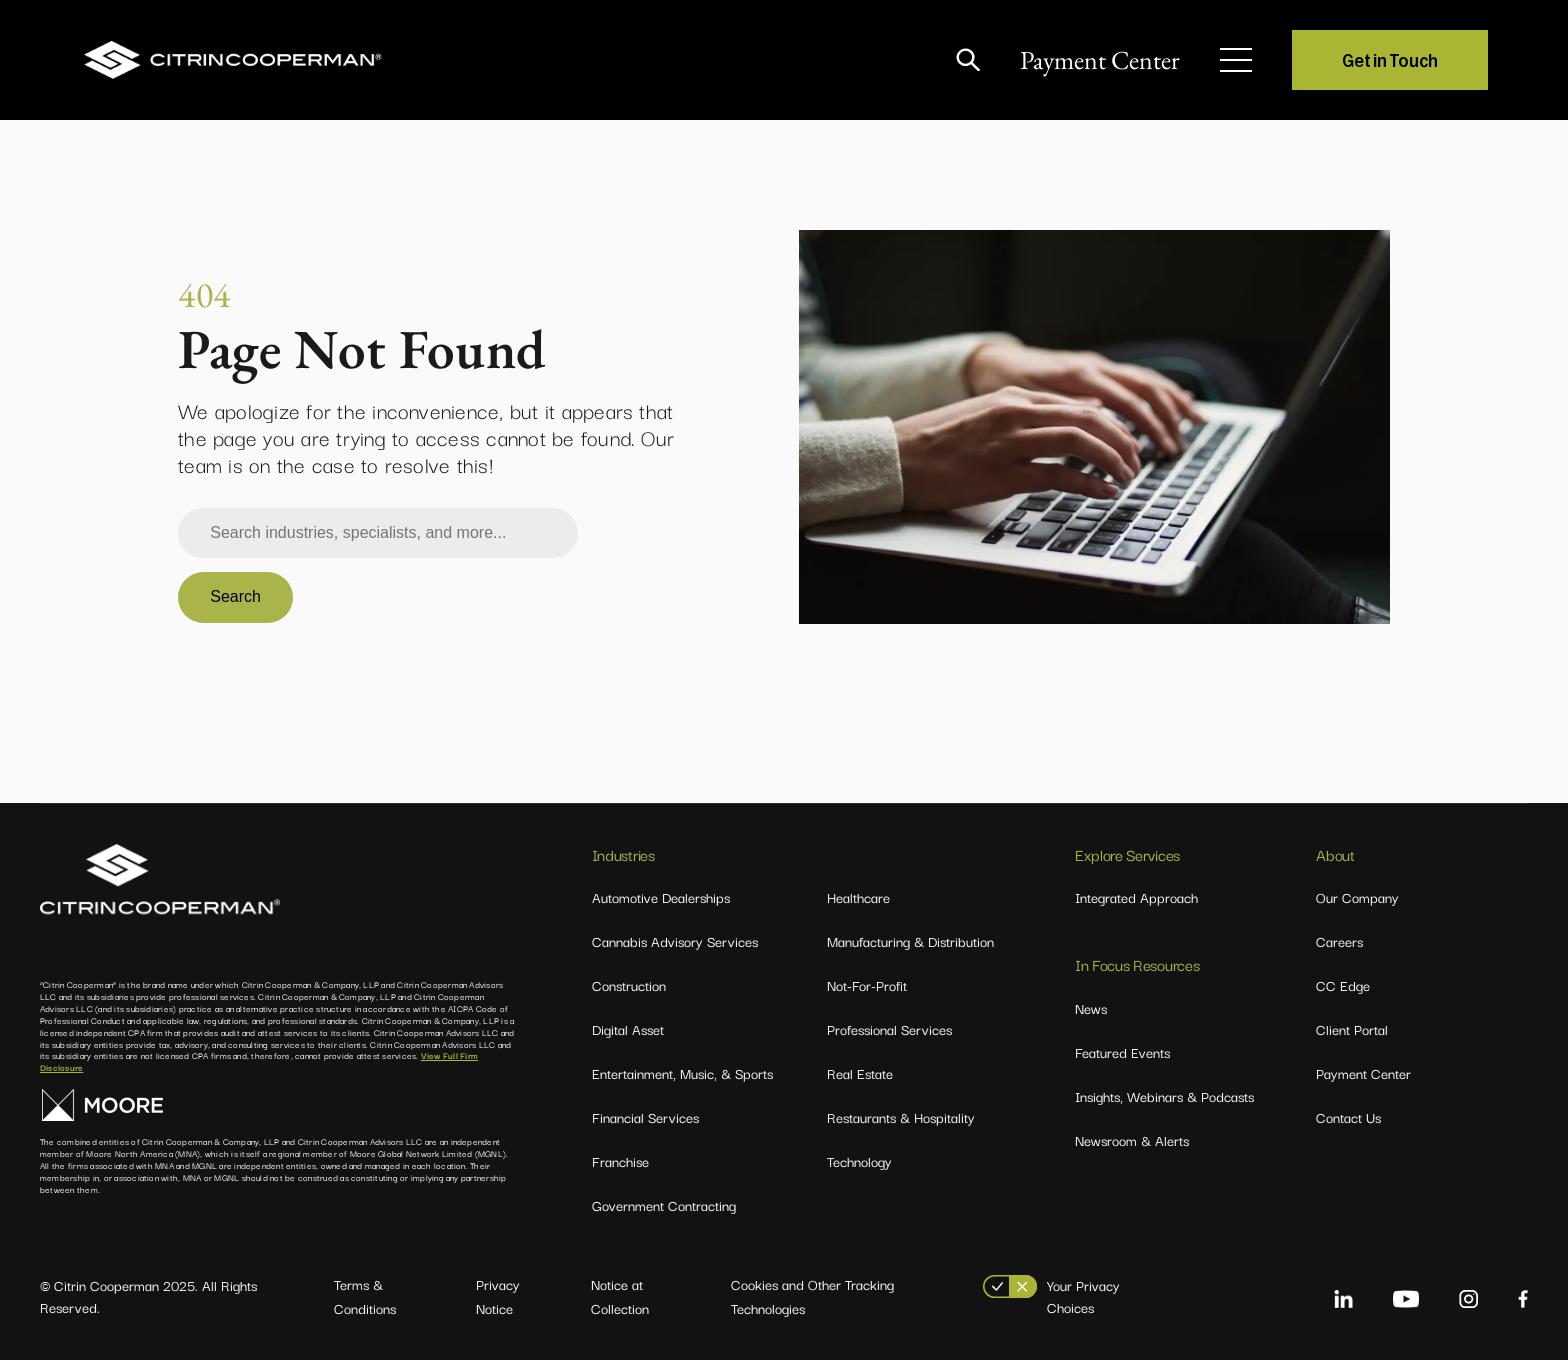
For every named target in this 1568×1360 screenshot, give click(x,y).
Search (235, 596)
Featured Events (1122, 1052)
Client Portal (1352, 1029)
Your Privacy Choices (1083, 1296)
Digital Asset (628, 1029)
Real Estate (860, 1073)
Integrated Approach (1136, 897)
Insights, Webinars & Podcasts (1164, 1096)
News (1091, 1008)
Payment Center (1100, 60)
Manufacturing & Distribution (910, 941)
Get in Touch (1390, 59)
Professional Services (889, 1029)
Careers (1339, 941)
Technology (859, 1161)
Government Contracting (664, 1205)
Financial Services (645, 1117)
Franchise (620, 1161)
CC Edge (1343, 985)
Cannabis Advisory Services (675, 941)
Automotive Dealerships (661, 897)
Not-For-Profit (867, 985)
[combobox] (378, 533)
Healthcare (858, 897)
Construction (629, 985)
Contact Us (1348, 1117)
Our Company (1357, 897)
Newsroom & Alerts (1132, 1140)
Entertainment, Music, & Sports (682, 1073)
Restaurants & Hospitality (901, 1117)
